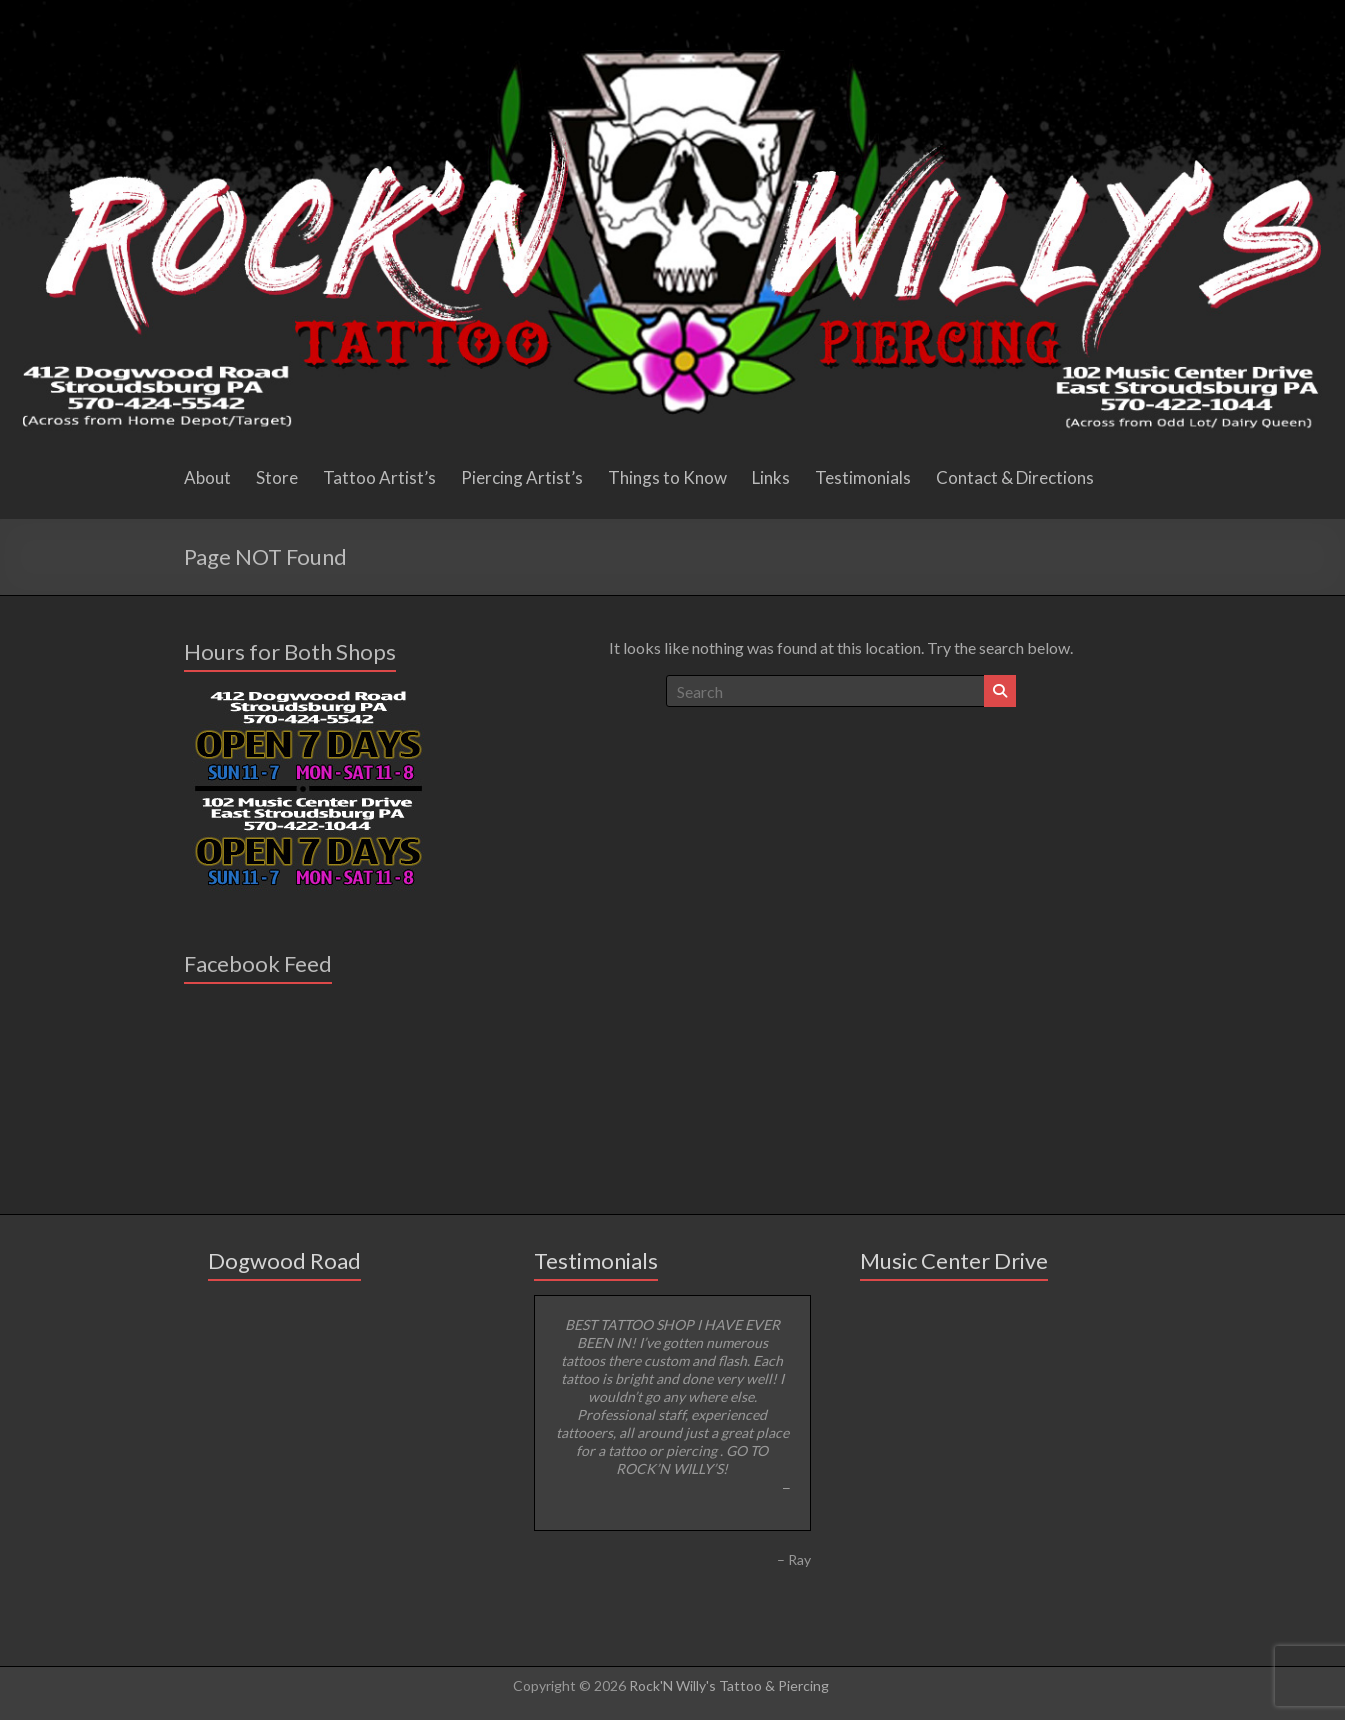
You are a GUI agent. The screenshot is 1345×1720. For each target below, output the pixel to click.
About (207, 477)
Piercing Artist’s (522, 477)
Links (771, 477)
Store (277, 477)
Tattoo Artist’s (379, 477)
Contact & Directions (1015, 477)
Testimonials (863, 477)
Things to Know (667, 477)
